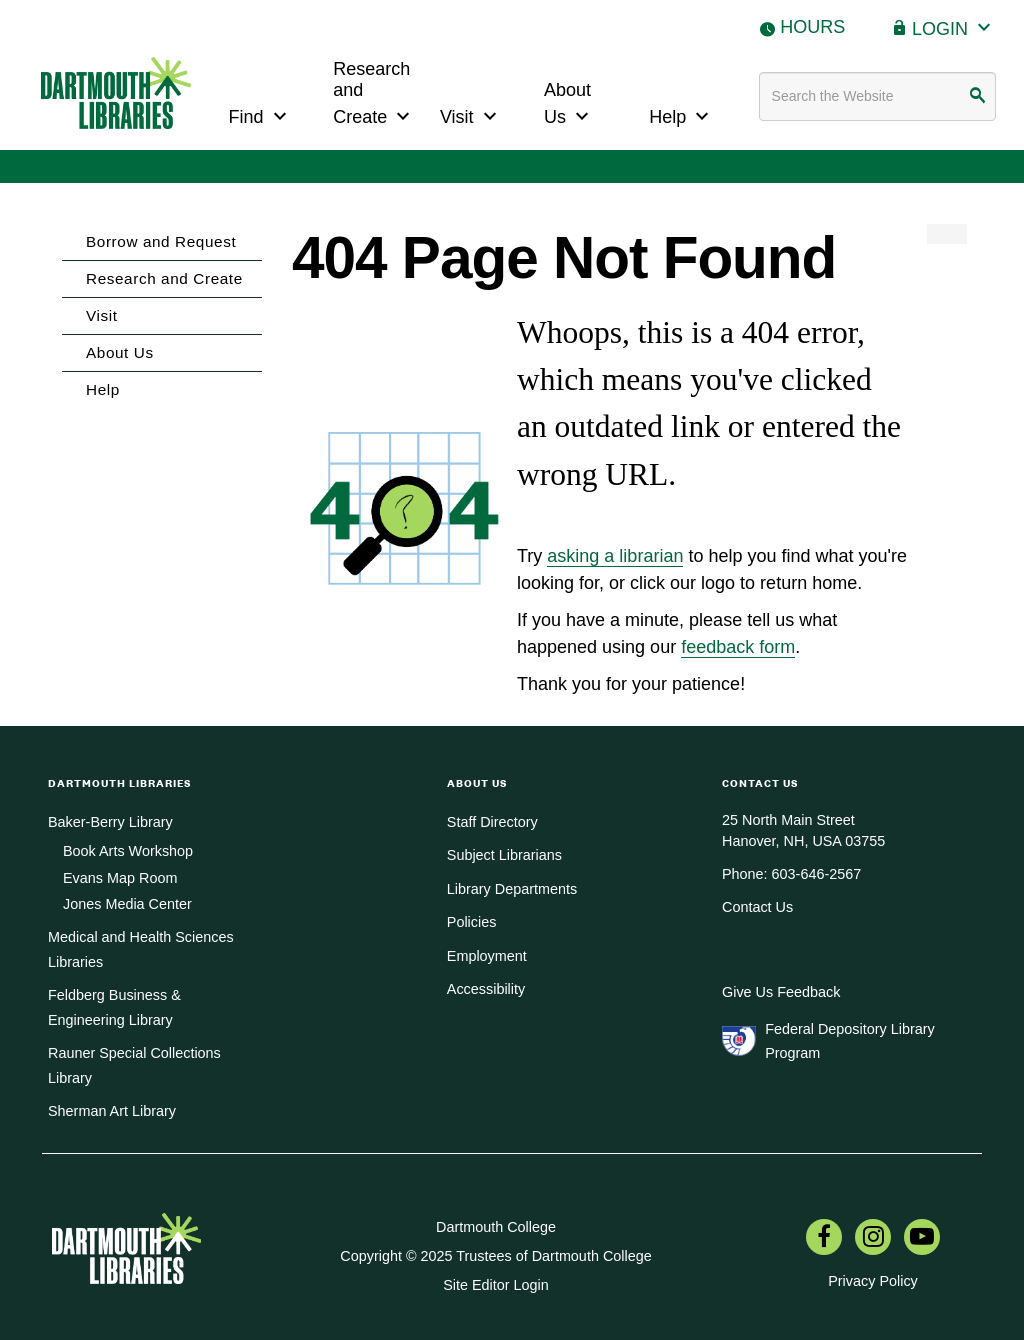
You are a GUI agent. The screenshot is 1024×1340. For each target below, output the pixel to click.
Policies (472, 922)
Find (260, 114)
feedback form (738, 647)
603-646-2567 (817, 874)
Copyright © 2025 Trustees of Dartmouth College (495, 1256)
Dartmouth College (496, 1227)
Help (681, 114)
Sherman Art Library (112, 1111)
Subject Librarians (504, 855)
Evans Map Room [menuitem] (120, 878)
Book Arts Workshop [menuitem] (128, 851)
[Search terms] (878, 96)
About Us (569, 104)
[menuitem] (824, 1239)
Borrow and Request (161, 241)
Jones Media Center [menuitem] (127, 904)
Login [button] (954, 26)
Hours (812, 27)
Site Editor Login (496, 1285)
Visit (471, 114)
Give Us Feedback (781, 992)
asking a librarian (615, 556)
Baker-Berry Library (110, 822)
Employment (487, 956)
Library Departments (512, 889)
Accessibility (486, 989)
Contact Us (757, 907)
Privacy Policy (873, 1281)
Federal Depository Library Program (850, 1041)
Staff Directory (492, 822)
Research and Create (374, 93)
